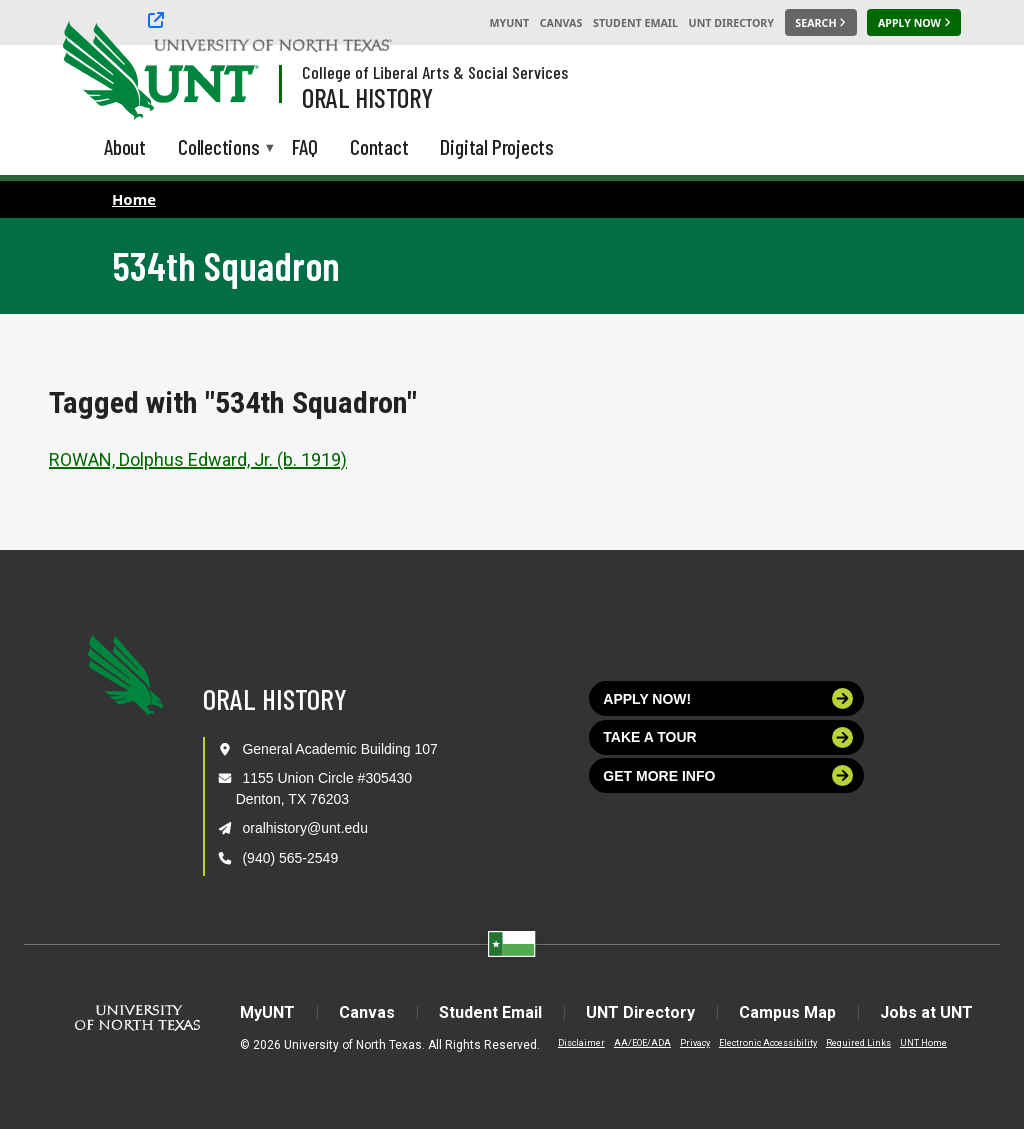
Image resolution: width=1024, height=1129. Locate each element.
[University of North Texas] (101, 68)
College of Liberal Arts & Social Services (435, 72)
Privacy (695, 1043)
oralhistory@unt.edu (305, 828)
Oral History (367, 97)
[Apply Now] (914, 23)
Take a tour (728, 737)
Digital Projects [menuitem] (497, 146)
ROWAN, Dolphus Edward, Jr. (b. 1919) (198, 459)
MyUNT (509, 23)
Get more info (728, 775)
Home (134, 199)
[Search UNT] (821, 23)
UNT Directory (731, 23)
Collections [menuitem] (219, 148)
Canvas (561, 23)
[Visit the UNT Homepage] (228, 72)
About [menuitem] (125, 146)
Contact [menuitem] (379, 146)
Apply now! (728, 698)
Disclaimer (581, 1043)
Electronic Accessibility (768, 1043)
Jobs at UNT (926, 1012)
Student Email (635, 23)
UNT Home (923, 1043)
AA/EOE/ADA (642, 1043)
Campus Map (787, 1012)
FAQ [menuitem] (305, 146)
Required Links (858, 1043)
